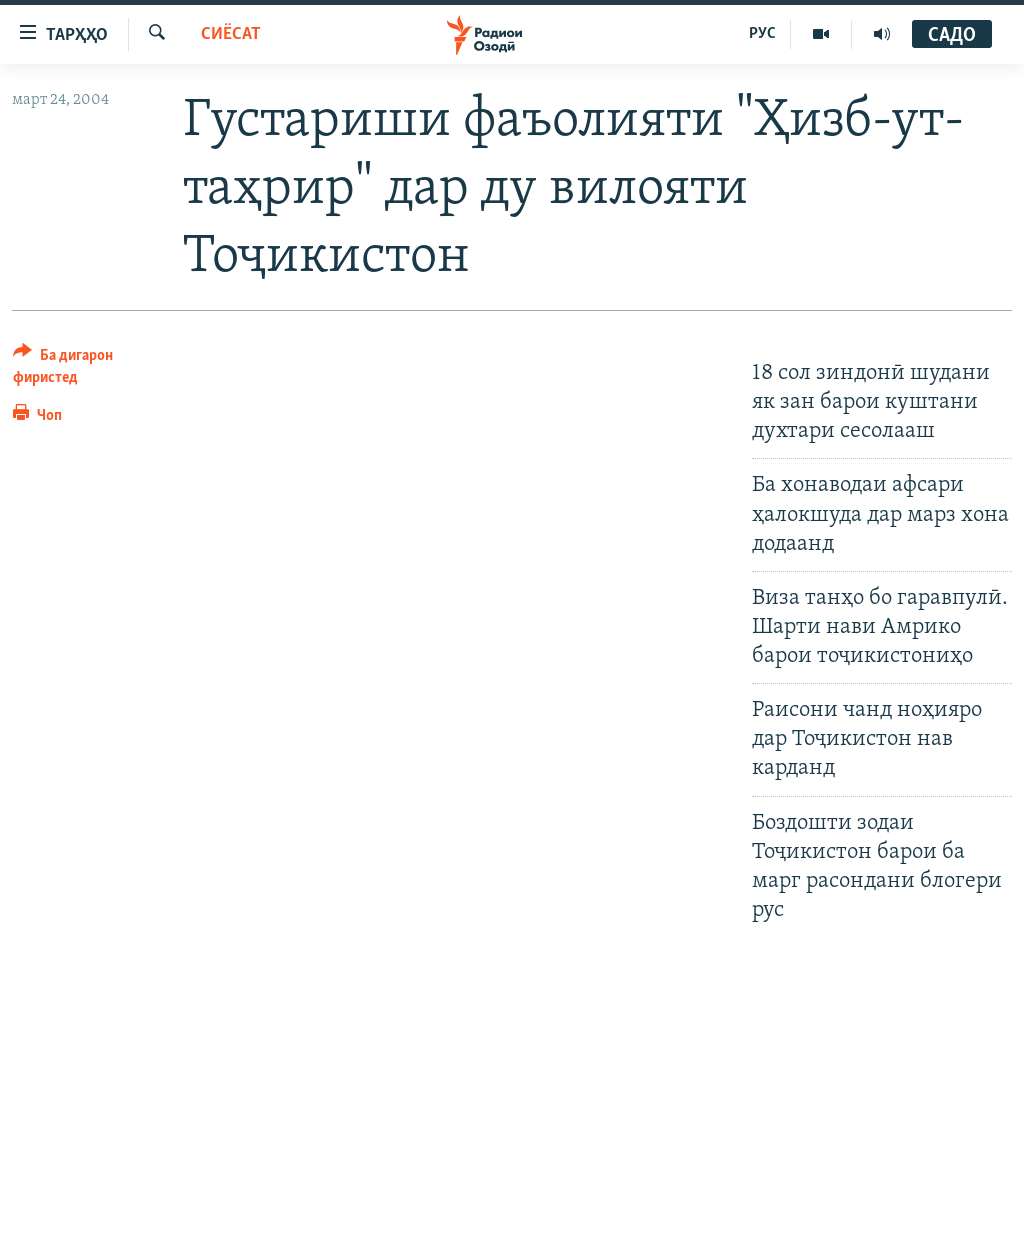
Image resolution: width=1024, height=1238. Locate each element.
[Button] (86, 369)
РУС (762, 34)
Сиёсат (231, 34)
